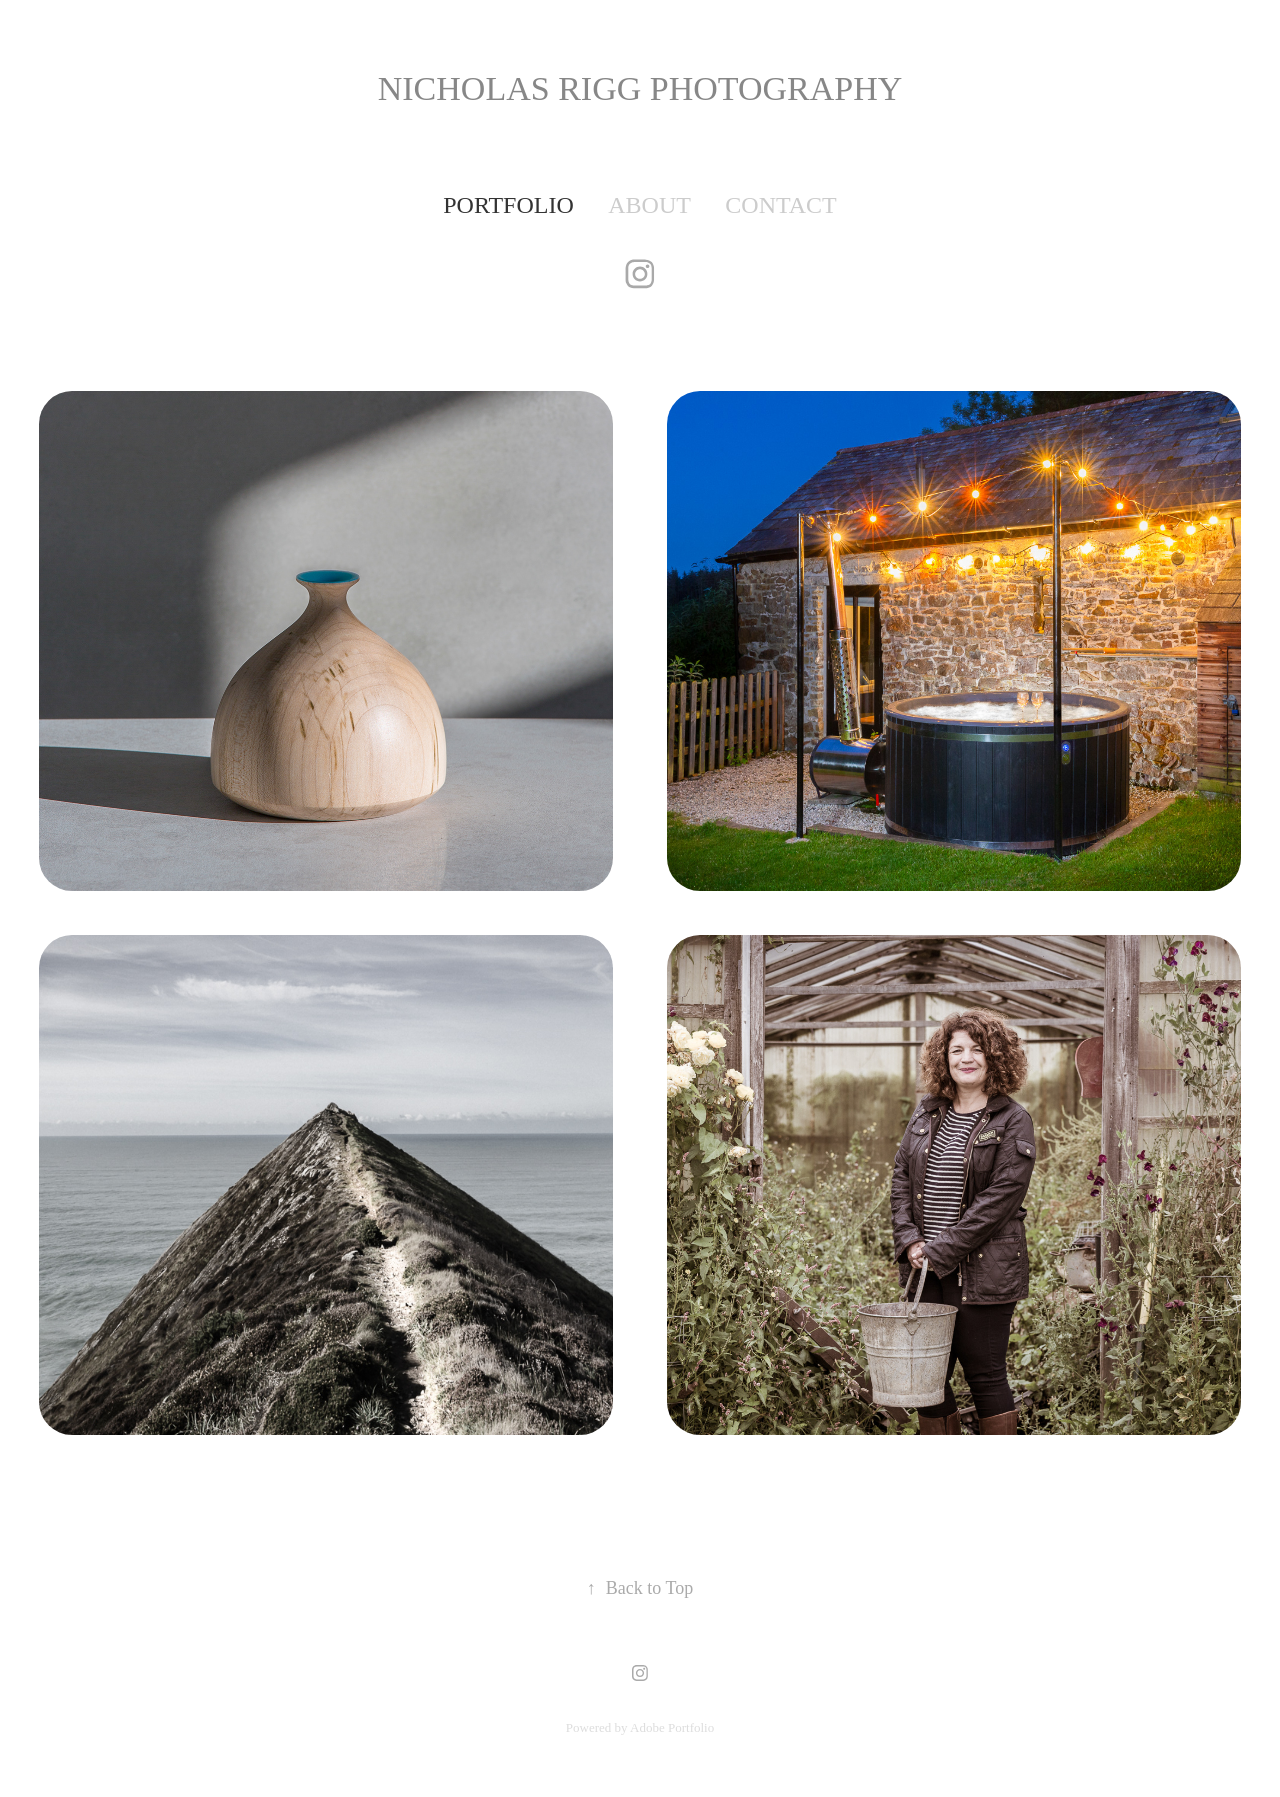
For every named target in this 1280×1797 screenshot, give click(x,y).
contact (780, 205)
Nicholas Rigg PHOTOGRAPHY (640, 88)
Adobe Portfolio (672, 1727)
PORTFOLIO (508, 205)
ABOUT (649, 205)
